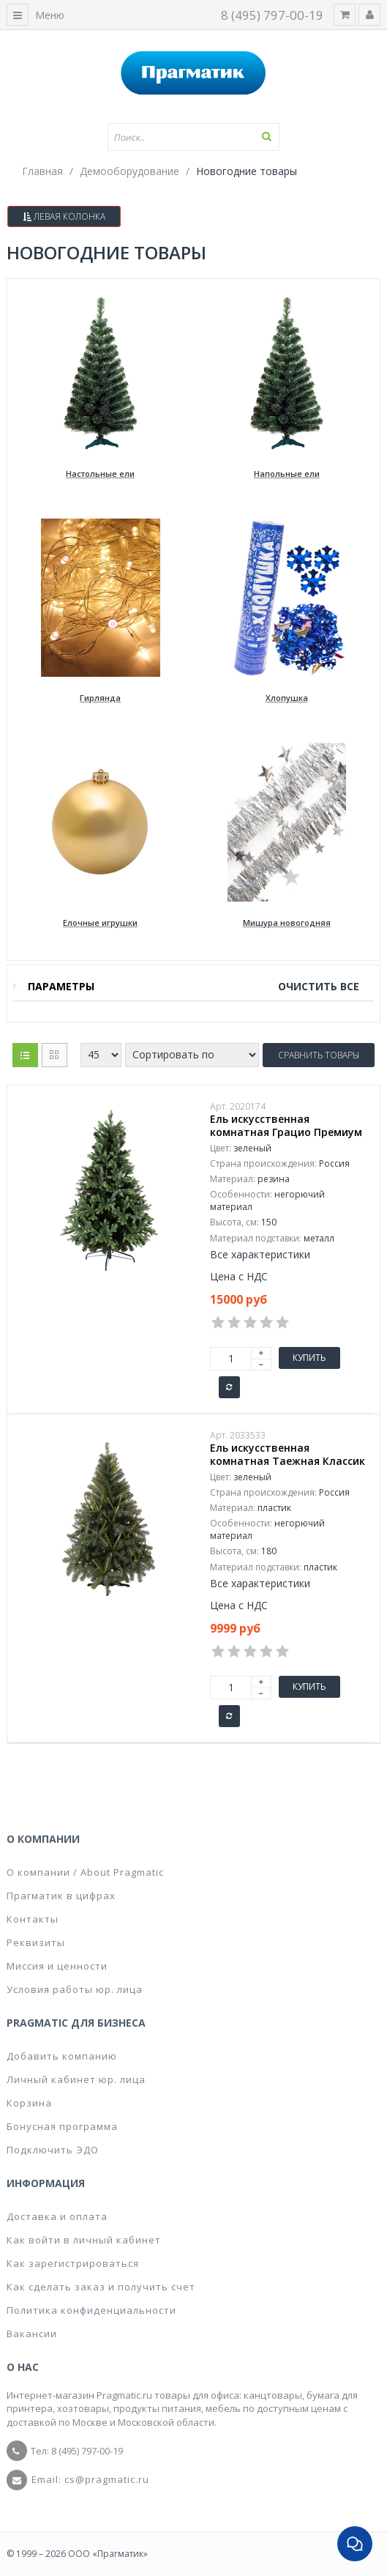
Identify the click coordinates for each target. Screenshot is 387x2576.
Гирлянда (100, 697)
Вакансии (32, 2333)
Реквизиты (36, 1942)
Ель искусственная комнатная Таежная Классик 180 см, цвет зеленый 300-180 (288, 1461)
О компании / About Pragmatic (85, 1872)
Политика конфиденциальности (91, 2310)
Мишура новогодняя (287, 922)
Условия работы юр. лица (75, 1989)
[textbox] (194, 137)
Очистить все (318, 986)
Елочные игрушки (100, 922)
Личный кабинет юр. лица (76, 2079)
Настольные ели (100, 473)
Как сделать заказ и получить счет (101, 2286)
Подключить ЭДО (53, 2149)
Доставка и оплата (57, 2216)
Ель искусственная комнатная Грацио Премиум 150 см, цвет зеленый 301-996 (288, 1132)
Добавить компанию (62, 2056)
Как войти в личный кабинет (84, 2239)
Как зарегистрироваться (73, 2263)
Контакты (33, 1919)
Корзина (29, 2102)
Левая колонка (64, 216)
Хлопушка (287, 697)
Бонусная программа (62, 2126)
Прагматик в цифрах (61, 1895)
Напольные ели (287, 473)
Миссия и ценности (57, 1965)
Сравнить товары (318, 1055)
